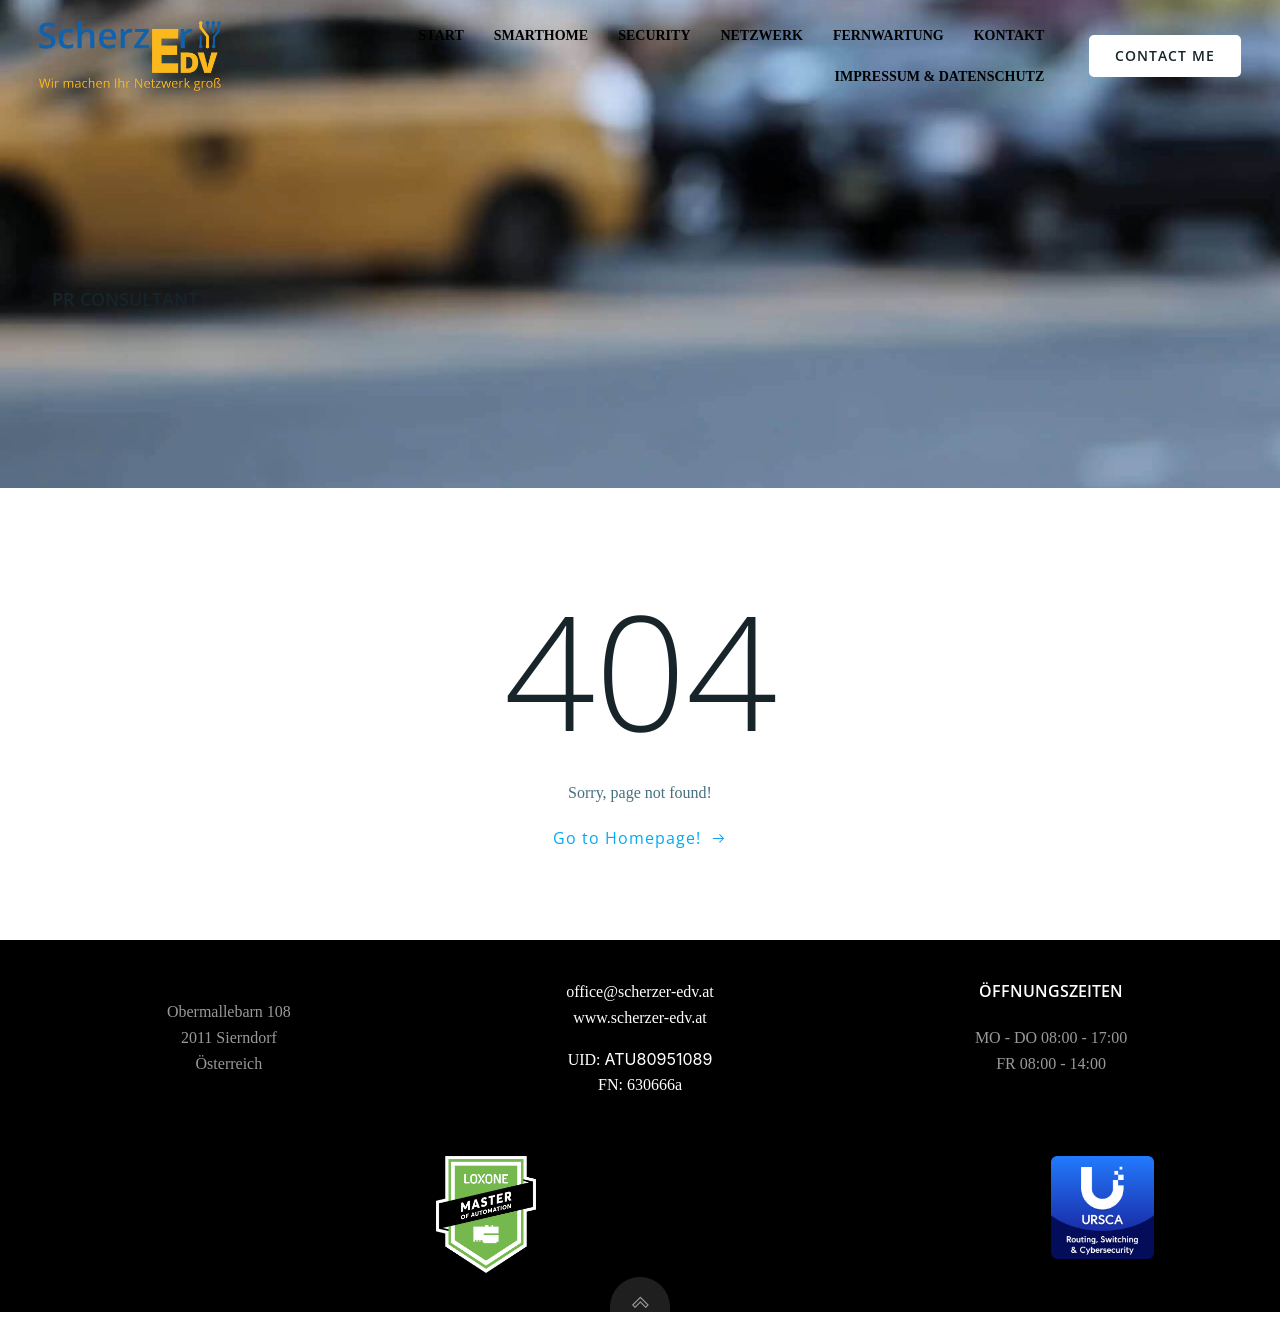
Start (440, 35)
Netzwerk (761, 35)
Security (654, 35)
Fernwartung (888, 35)
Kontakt (1008, 35)
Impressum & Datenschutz (939, 76)
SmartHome (540, 35)
